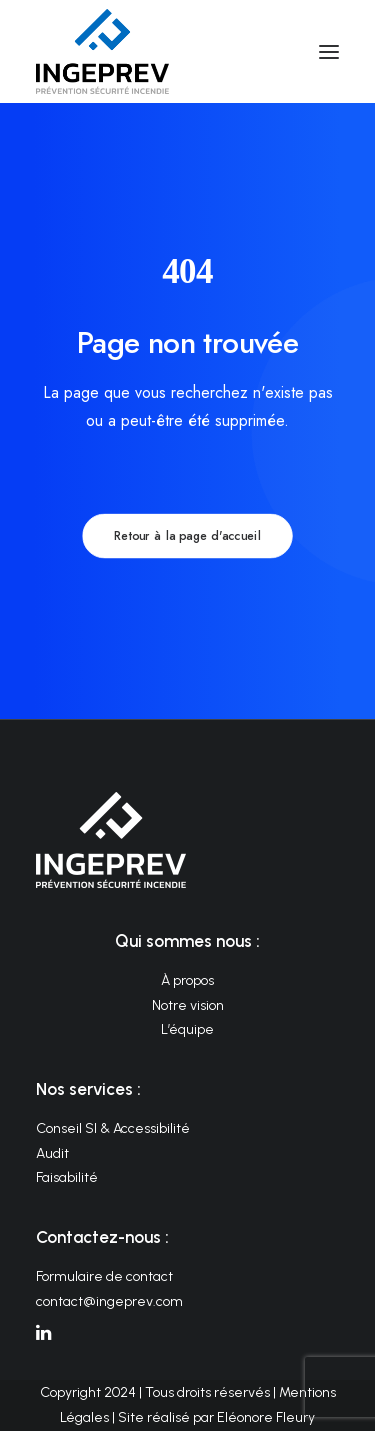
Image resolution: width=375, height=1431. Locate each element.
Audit (52, 1153)
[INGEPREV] (102, 51)
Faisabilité (67, 1177)
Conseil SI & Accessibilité (113, 1128)
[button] (329, 51)
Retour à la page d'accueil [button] (187, 536)
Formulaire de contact (104, 1276)
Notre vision (188, 1005)
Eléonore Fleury (266, 1417)
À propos (187, 980)
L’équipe (187, 1029)
